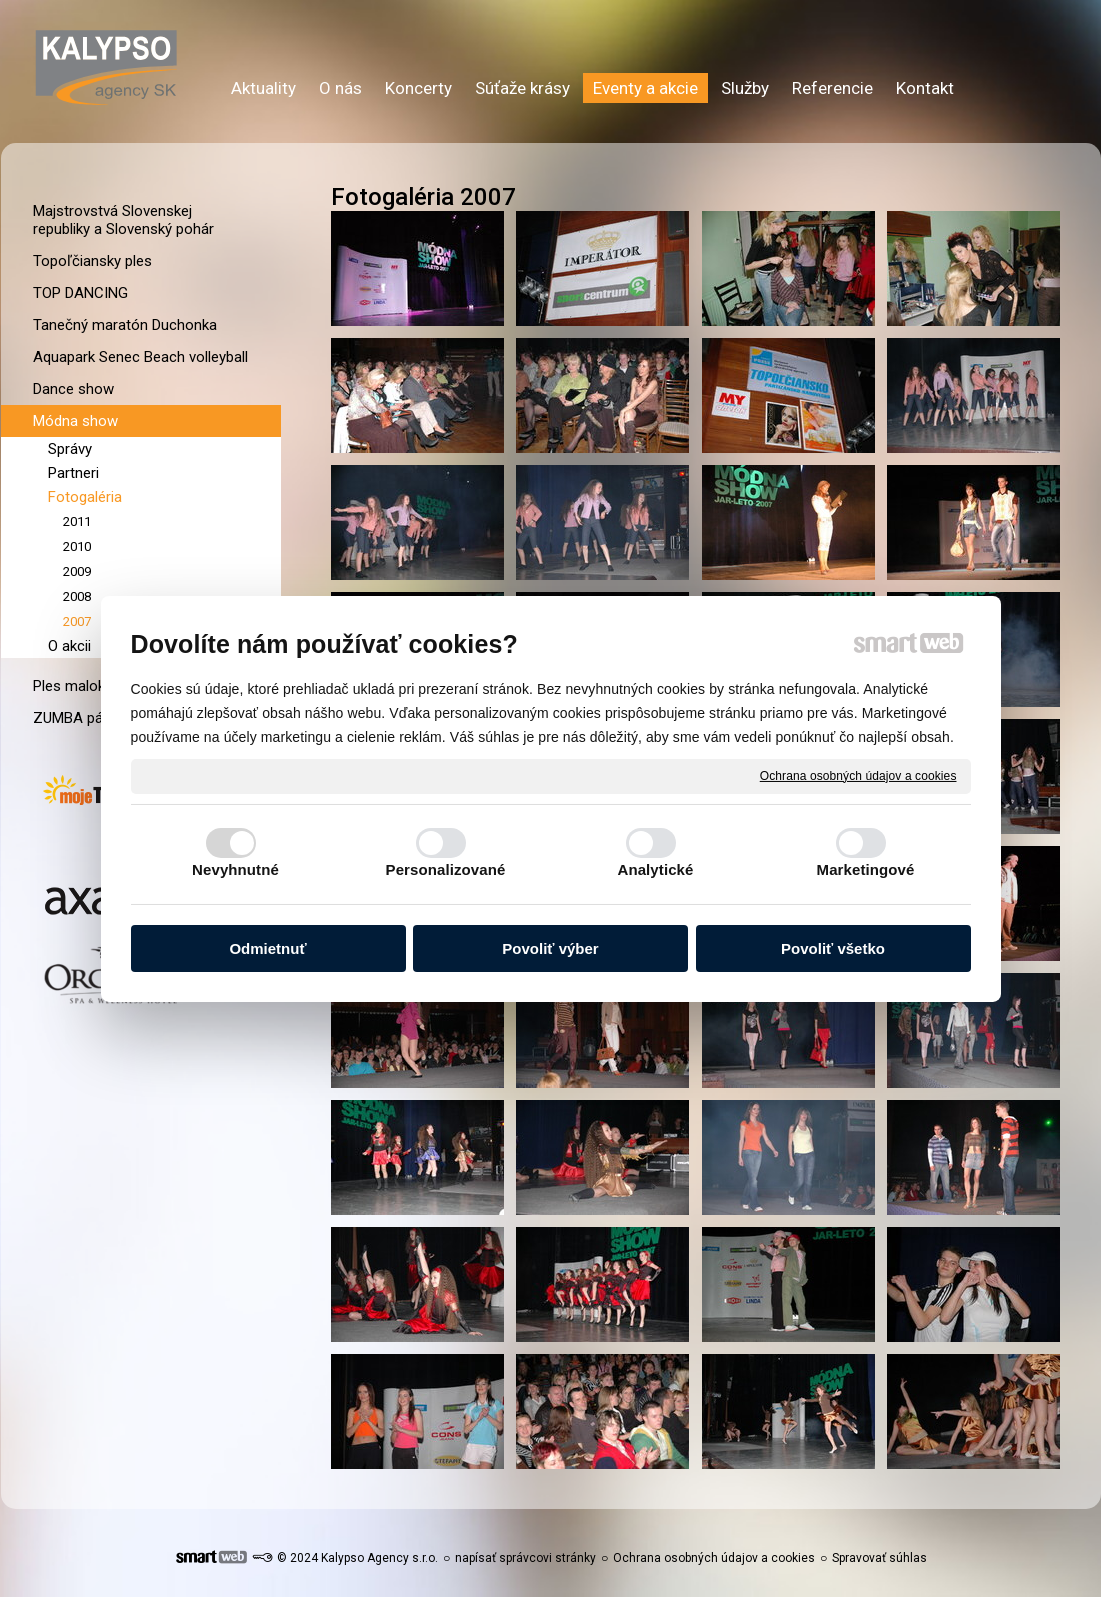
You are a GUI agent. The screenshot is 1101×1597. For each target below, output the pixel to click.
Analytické (655, 869)
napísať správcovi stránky (525, 1558)
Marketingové (866, 869)
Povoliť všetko (833, 948)
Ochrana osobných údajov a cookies (858, 775)
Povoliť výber (550, 948)
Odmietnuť (267, 948)
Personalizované (446, 869)
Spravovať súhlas (879, 1558)
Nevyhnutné (235, 869)
